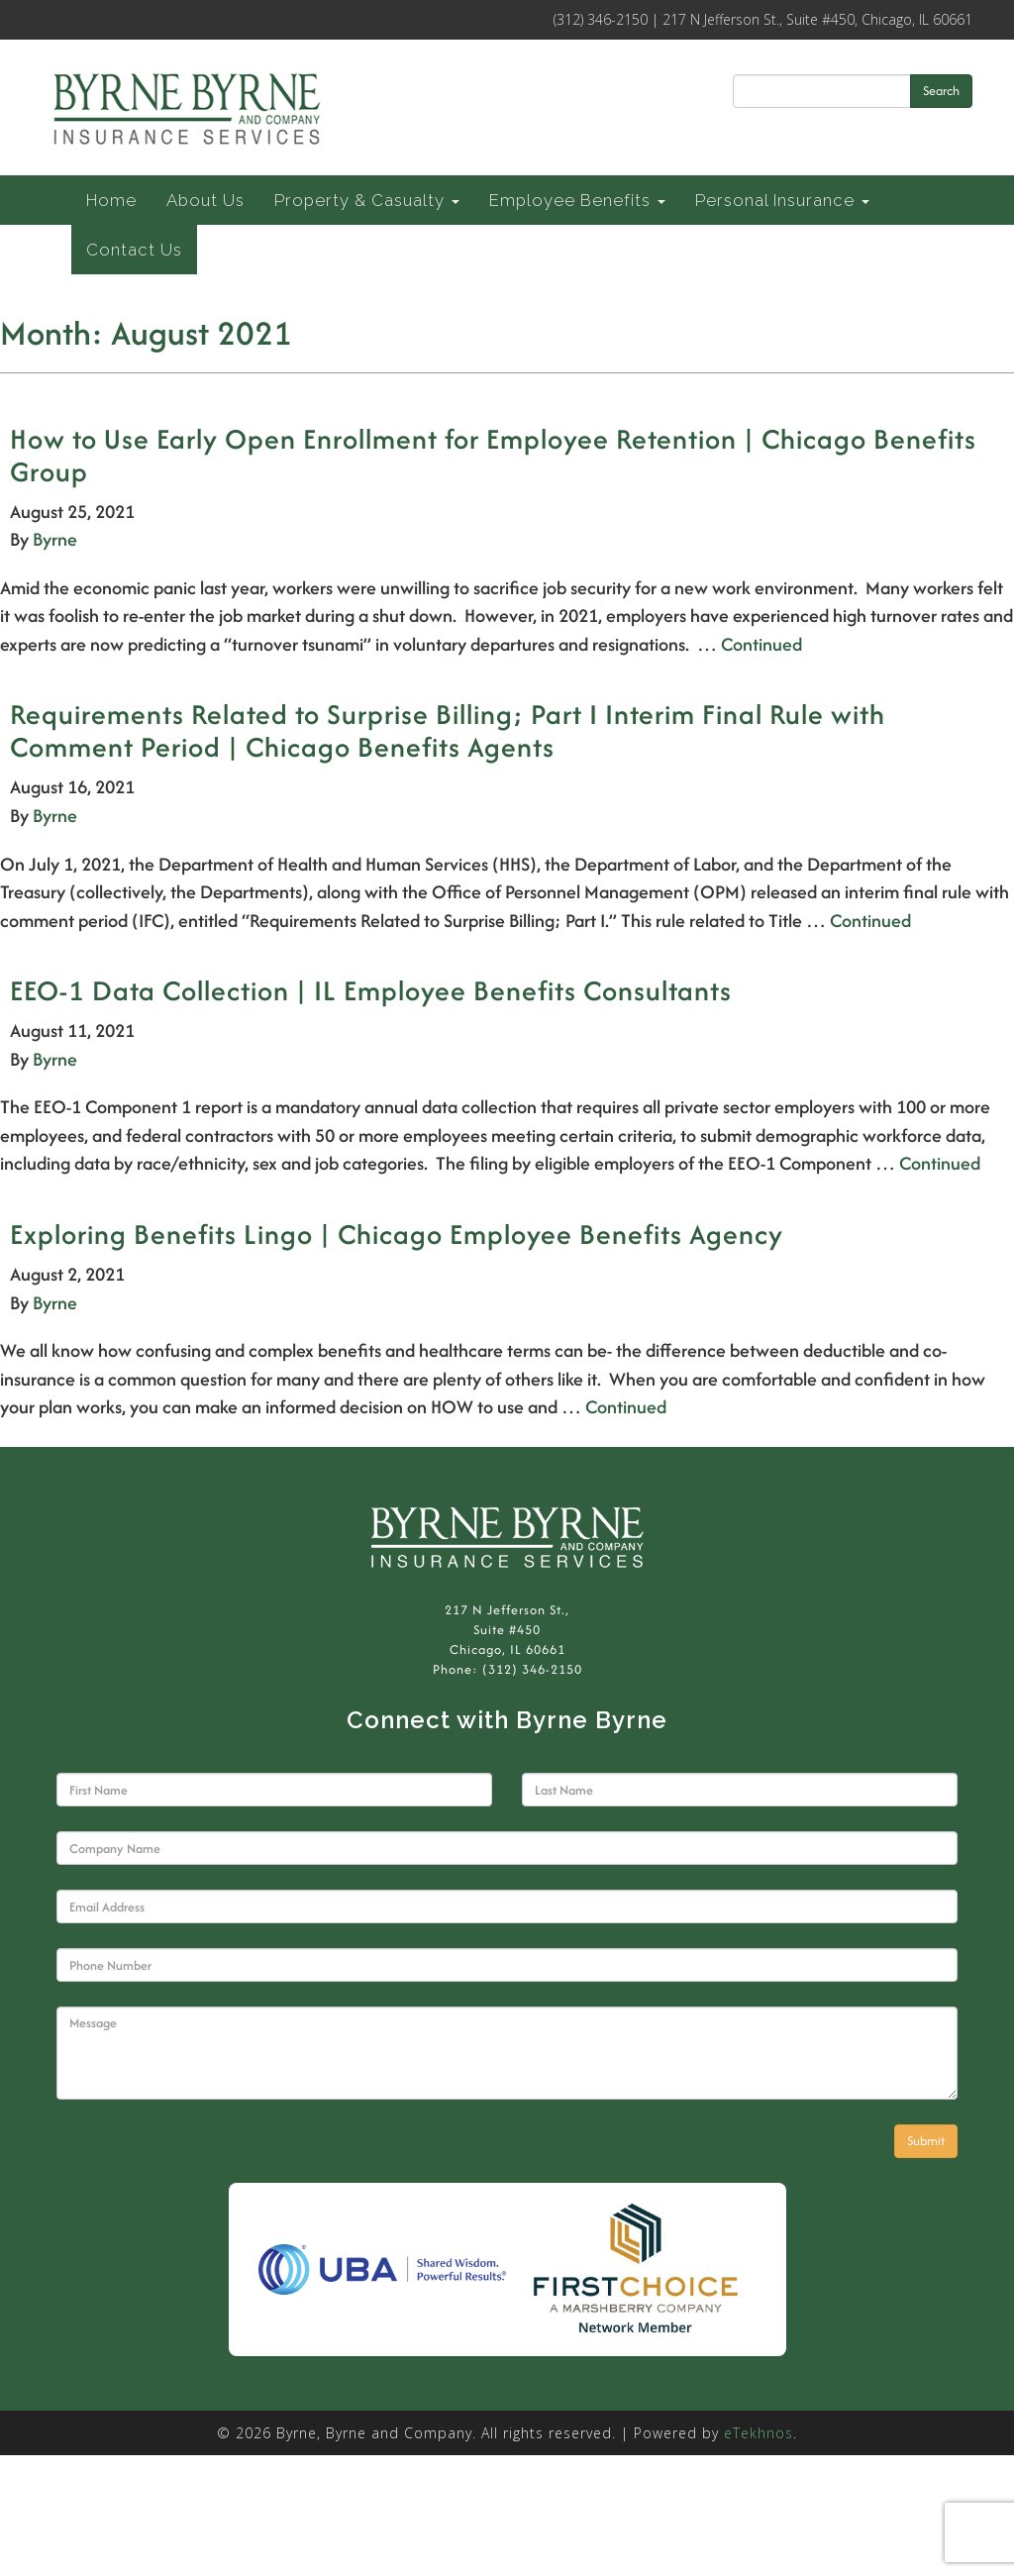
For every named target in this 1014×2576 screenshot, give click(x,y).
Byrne (55, 539)
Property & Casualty (366, 200)
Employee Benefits (577, 200)
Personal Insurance (782, 200)
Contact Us (134, 249)
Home (111, 200)
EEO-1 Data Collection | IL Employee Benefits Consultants (371, 990)
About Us (205, 200)
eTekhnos (758, 2432)
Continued (761, 644)
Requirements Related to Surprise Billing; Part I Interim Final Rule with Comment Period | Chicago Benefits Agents (447, 730)
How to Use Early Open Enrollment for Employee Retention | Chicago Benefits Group (493, 455)
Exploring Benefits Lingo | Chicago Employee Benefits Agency (396, 1234)
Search (941, 90)
